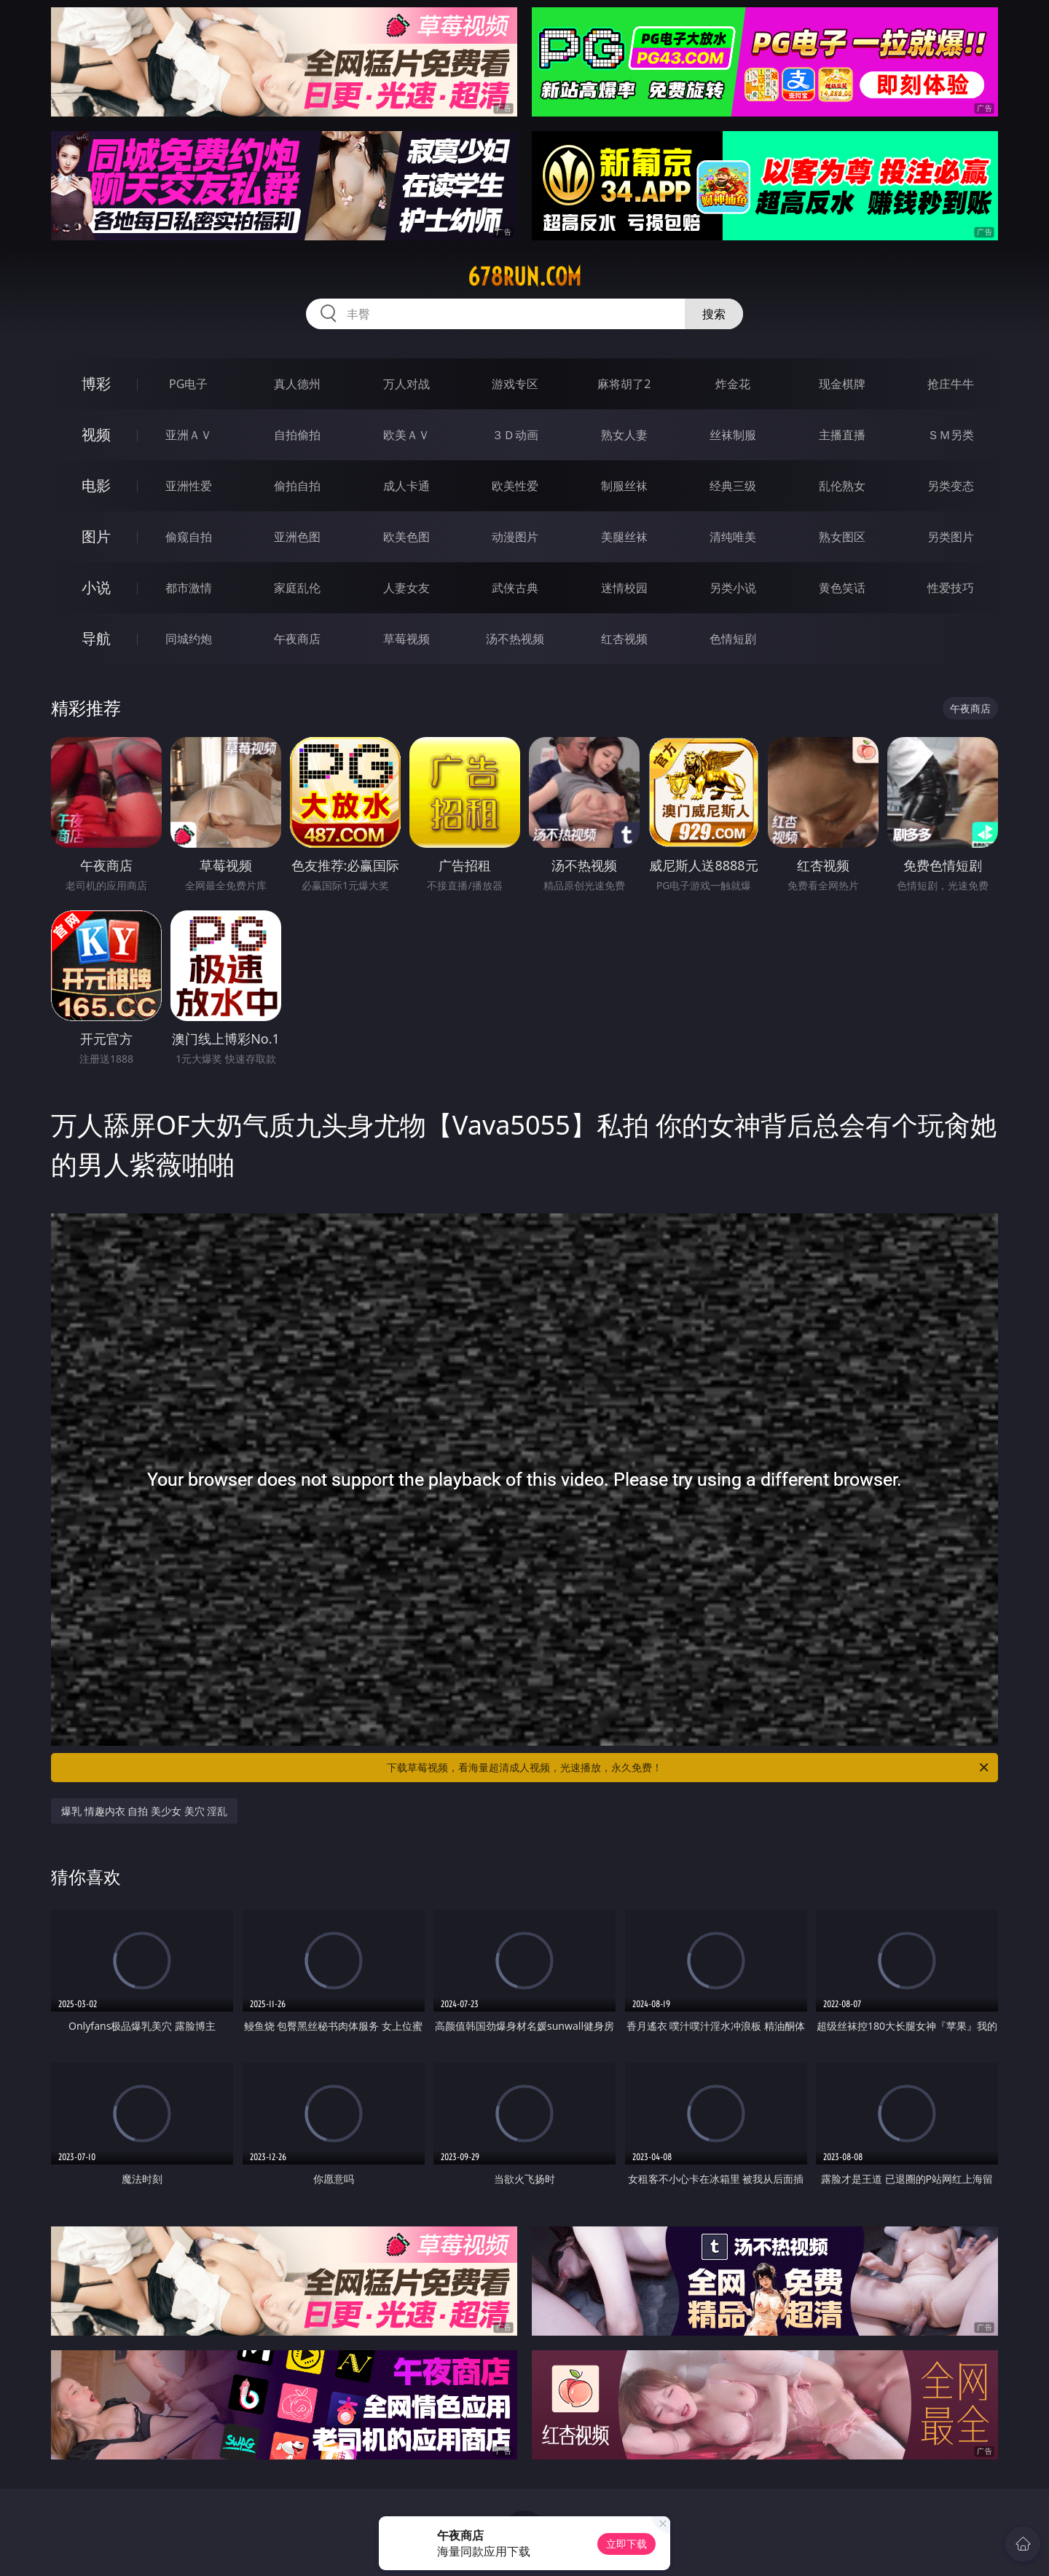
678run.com (524, 276)
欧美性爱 (515, 486)
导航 (96, 638)
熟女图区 (842, 537)
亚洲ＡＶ (188, 435)
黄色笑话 (842, 588)
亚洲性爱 (188, 486)
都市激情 (188, 588)
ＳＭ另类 (950, 435)
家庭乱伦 (297, 588)
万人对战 (406, 384)
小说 (96, 587)
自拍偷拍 (297, 435)
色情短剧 (733, 639)
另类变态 (950, 486)
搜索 (714, 314)
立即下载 (626, 2544)
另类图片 (950, 537)
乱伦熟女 (842, 486)
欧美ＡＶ (406, 435)
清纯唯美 (733, 537)
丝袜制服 (733, 435)
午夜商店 (297, 639)
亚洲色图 (297, 537)
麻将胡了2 (624, 384)
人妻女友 (406, 588)
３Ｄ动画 (515, 435)
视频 (96, 434)
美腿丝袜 (624, 537)
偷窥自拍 (188, 537)
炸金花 (732, 384)
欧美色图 (406, 537)
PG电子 (188, 384)
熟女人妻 (624, 435)
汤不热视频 (515, 639)
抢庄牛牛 (950, 384)
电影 (96, 485)
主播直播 (842, 435)
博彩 (96, 383)
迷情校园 (624, 588)
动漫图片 (515, 537)
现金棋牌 (842, 384)
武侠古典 (515, 588)
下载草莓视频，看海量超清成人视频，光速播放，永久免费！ (689, 1767)
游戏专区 (515, 384)
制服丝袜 (624, 486)
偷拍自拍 (297, 486)
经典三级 (733, 486)
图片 (96, 536)
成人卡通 (406, 486)
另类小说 (733, 588)
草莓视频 (406, 639)
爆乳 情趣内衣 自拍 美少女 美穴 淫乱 (144, 1811)
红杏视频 (624, 639)
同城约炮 (188, 639)
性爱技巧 (950, 588)
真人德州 (297, 384)
